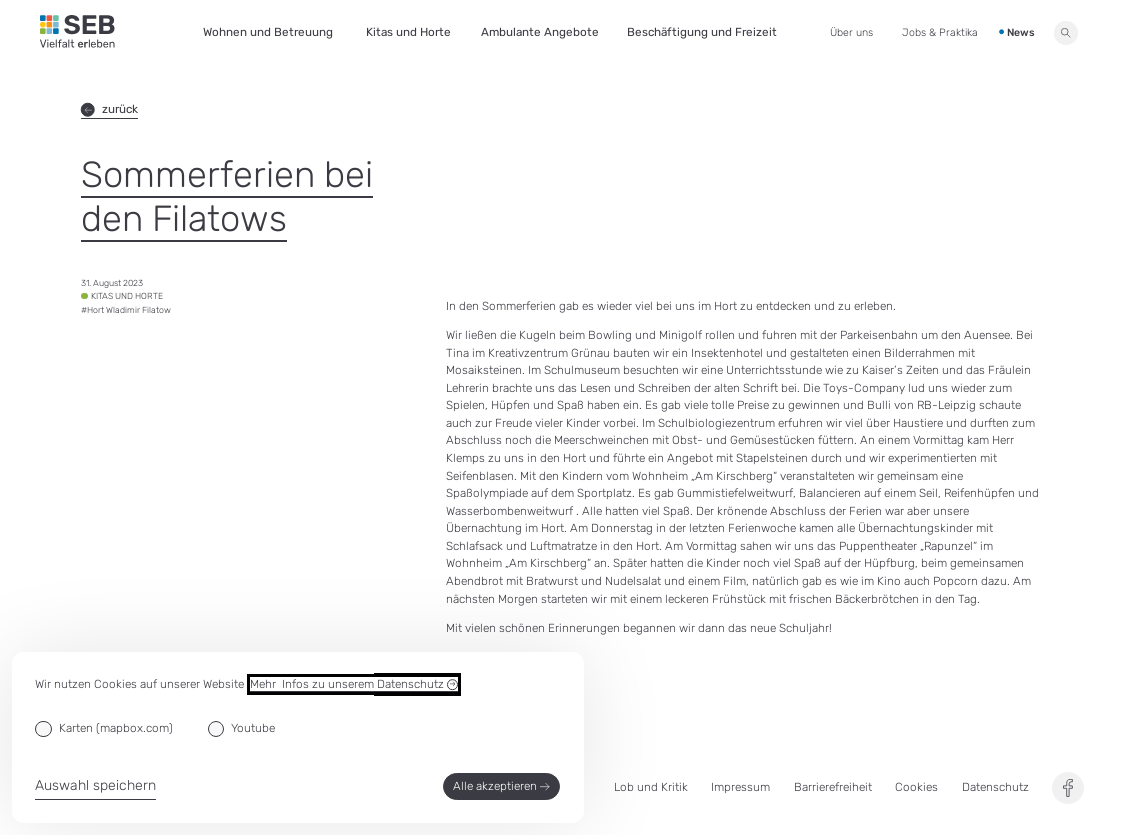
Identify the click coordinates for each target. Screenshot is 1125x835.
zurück (109, 109)
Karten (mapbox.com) (116, 728)
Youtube (253, 728)
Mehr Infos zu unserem (354, 684)
